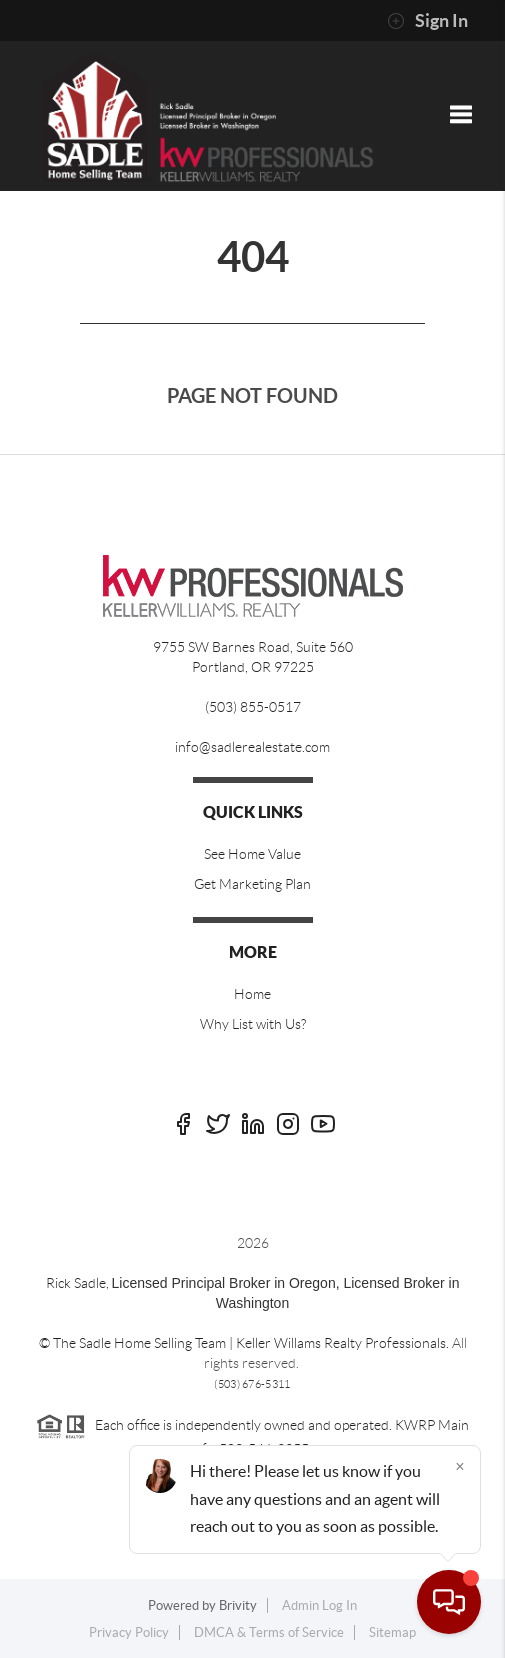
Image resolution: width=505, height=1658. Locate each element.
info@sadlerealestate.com (252, 747)
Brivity (238, 1605)
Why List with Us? (253, 1024)
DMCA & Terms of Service (269, 1632)
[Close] (460, 1466)
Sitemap (392, 1632)
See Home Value (252, 854)
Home (252, 994)
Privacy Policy (129, 1632)
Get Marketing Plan (252, 884)
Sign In (427, 21)
